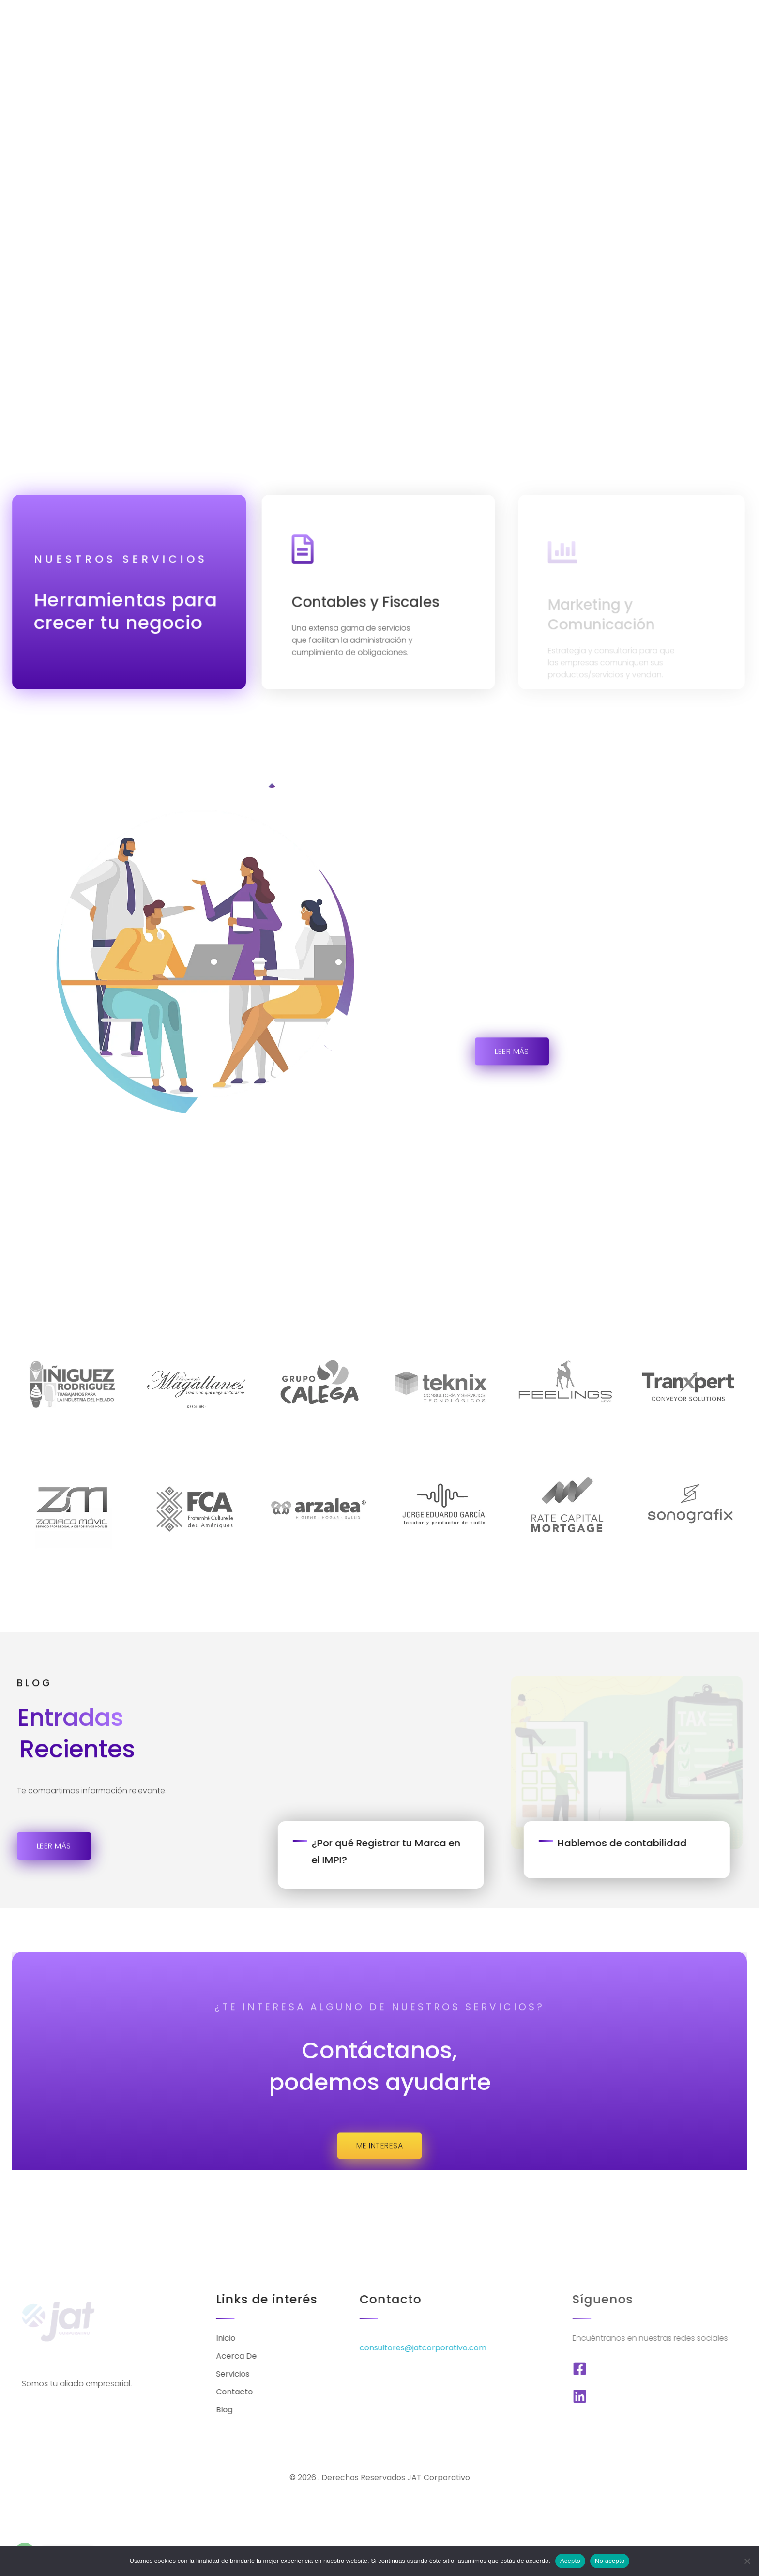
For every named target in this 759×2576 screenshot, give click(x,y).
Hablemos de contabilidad (650, 1812)
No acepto (610, 2560)
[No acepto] (747, 2561)
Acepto (570, 2560)
